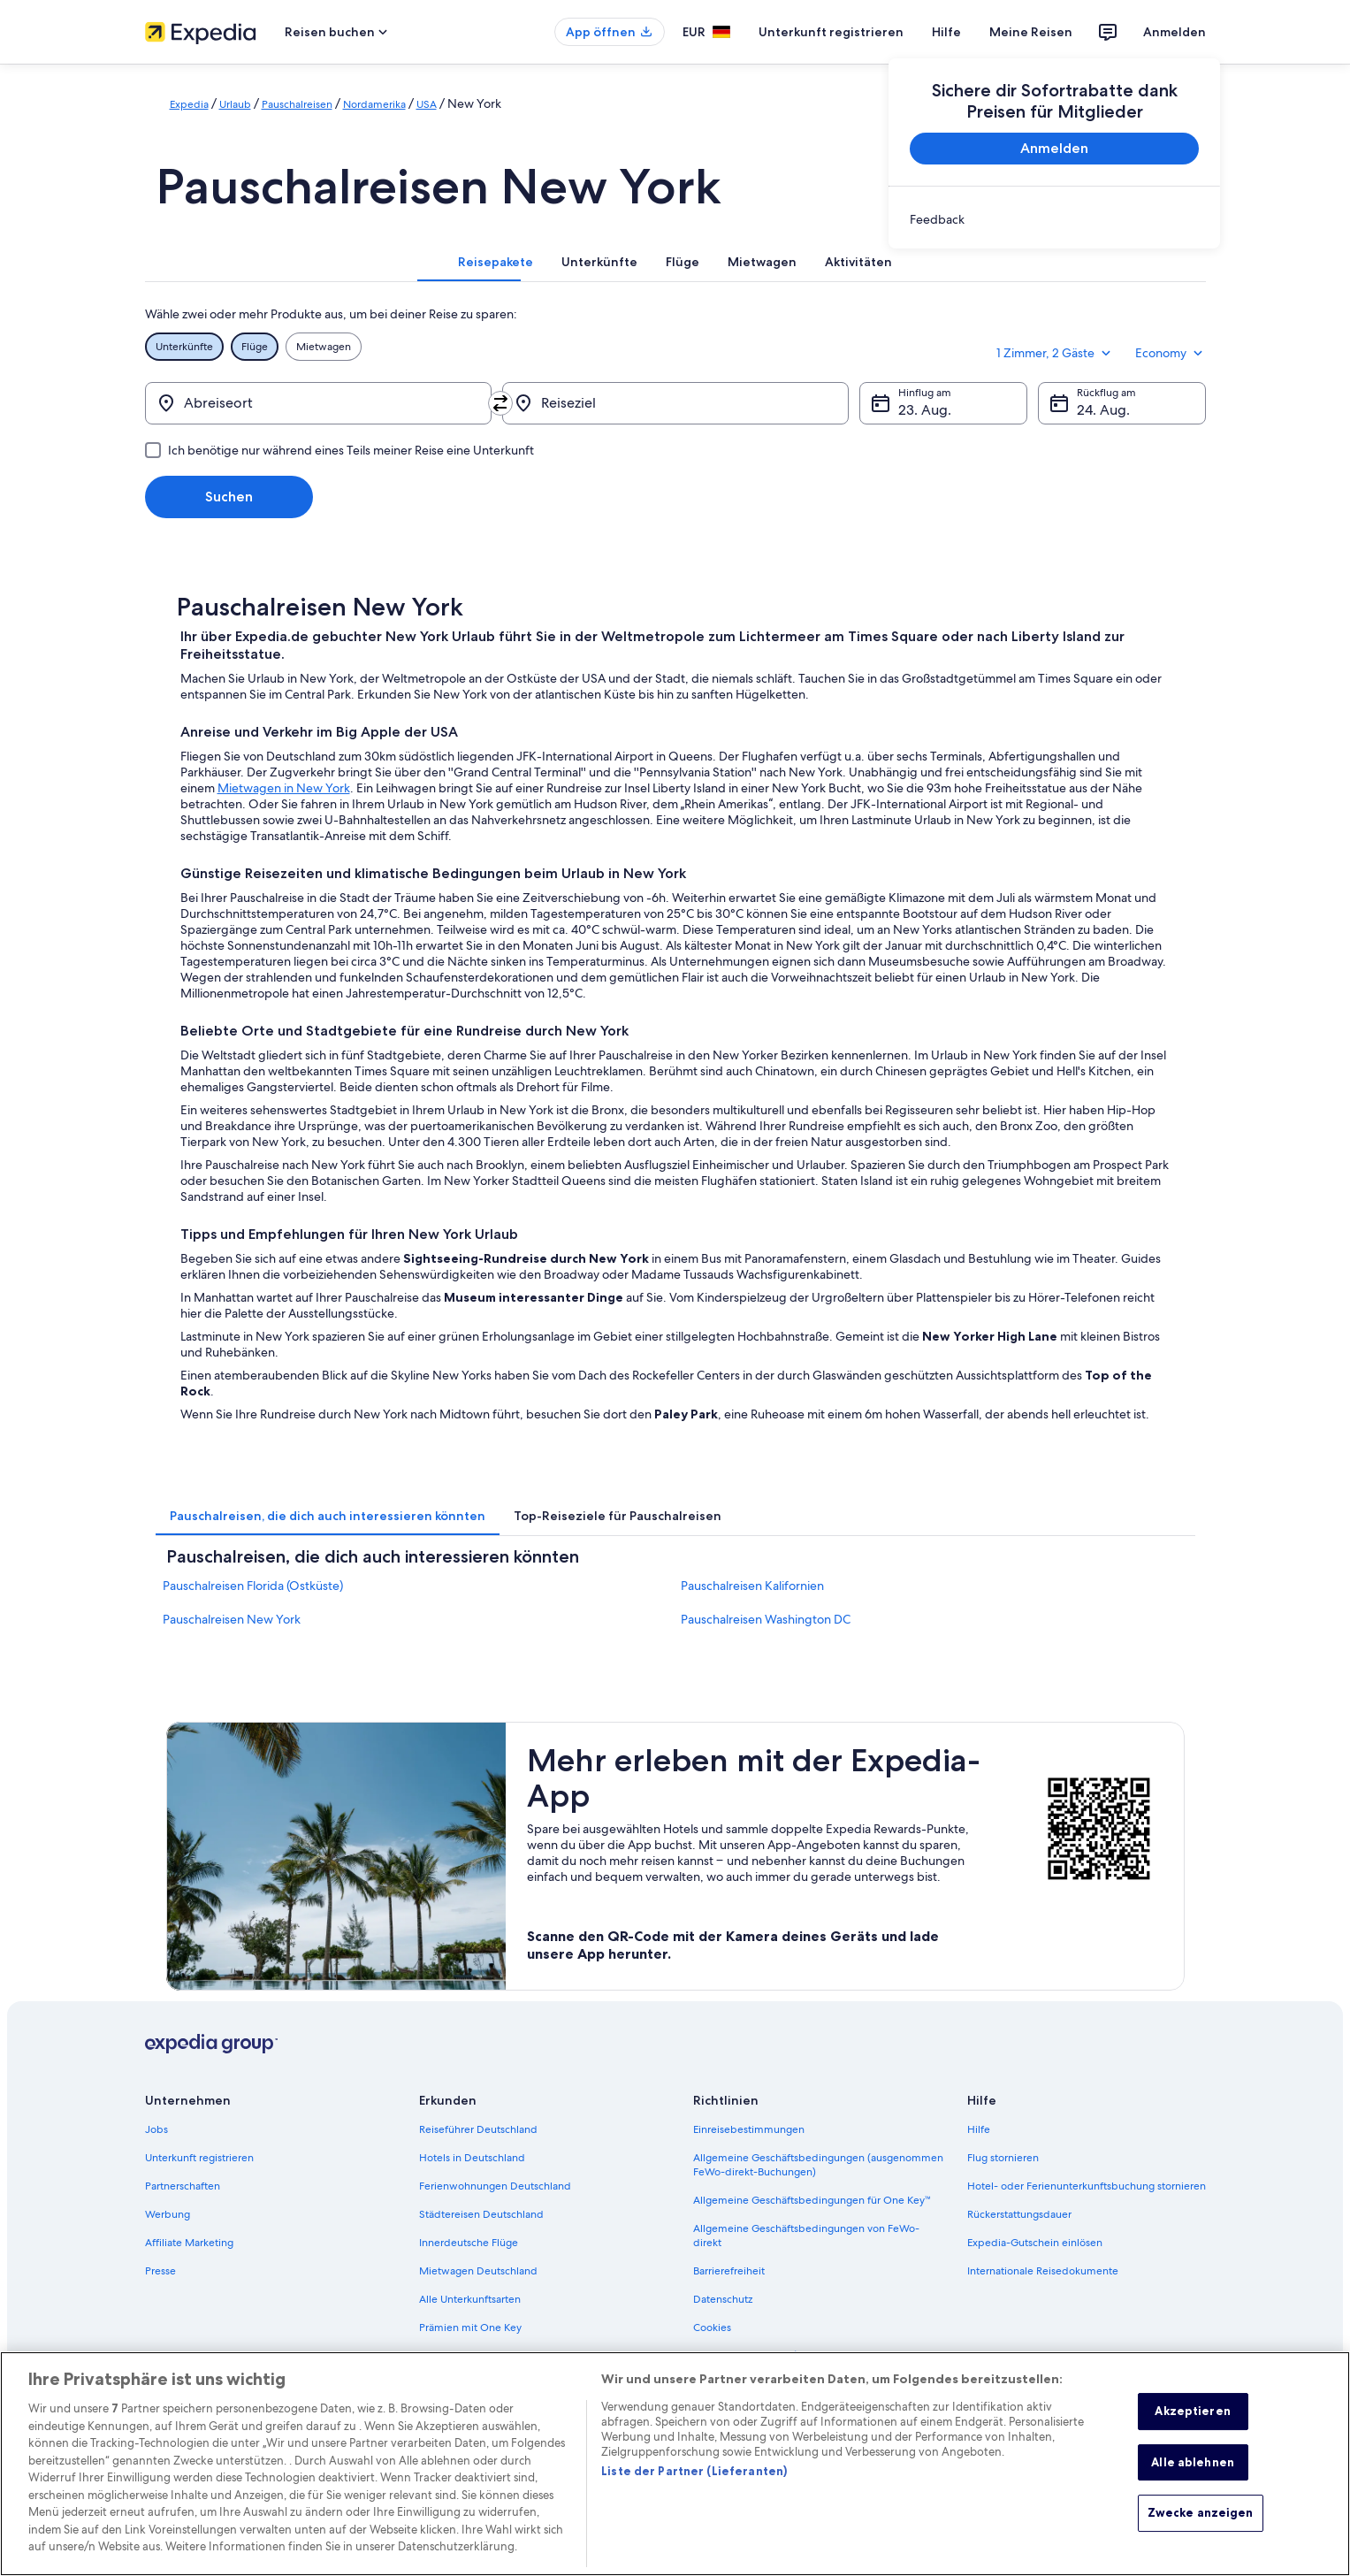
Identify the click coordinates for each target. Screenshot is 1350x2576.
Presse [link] (160, 2271)
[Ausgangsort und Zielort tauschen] (500, 403)
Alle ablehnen (1192, 2477)
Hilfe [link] (978, 2129)
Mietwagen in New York (283, 788)
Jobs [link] (156, 2129)
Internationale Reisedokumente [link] (1042, 2271)
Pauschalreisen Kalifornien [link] (752, 1586)
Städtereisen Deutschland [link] (481, 2214)
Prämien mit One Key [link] (470, 2327)
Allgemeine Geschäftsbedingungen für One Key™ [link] (812, 2200)
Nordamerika (374, 104)
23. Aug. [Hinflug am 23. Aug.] (924, 410)
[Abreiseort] (318, 403)
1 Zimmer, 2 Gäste (1055, 353)
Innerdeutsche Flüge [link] (468, 2243)
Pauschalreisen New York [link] (232, 1619)
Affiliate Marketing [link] (189, 2243)
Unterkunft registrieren (831, 32)
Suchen (229, 496)
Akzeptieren (1192, 2426)
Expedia (189, 104)
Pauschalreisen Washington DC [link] (765, 1619)
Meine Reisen (1030, 32)
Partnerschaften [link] (182, 2186)
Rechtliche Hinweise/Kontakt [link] (762, 2356)
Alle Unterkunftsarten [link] (470, 2299)
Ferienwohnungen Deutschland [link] (495, 2186)
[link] (1054, 219)
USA (426, 104)
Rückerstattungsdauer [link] (1019, 2214)
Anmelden (1174, 32)
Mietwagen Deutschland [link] (478, 2271)
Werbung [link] (167, 2214)
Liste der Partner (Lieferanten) (694, 2486)
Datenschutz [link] (722, 2299)
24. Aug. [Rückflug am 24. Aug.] (1103, 410)
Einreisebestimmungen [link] (749, 2129)
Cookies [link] (712, 2327)
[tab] (495, 261)
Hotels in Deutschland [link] (472, 2158)
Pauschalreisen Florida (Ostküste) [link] (253, 1586)
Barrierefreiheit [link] (729, 2271)
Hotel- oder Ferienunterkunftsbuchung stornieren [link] (1086, 2186)
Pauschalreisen (297, 104)
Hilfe (946, 32)
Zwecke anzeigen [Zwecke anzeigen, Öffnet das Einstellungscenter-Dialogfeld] (1201, 2527)
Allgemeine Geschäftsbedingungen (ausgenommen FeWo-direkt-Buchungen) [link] (818, 2165)
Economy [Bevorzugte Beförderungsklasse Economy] (1170, 353)
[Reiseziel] (675, 403)
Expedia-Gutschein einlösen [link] (1034, 2243)
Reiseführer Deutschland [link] (478, 2129)
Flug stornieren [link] (1003, 2158)
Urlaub (235, 104)
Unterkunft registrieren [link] (199, 2158)
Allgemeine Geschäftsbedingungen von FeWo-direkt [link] (806, 2235)
